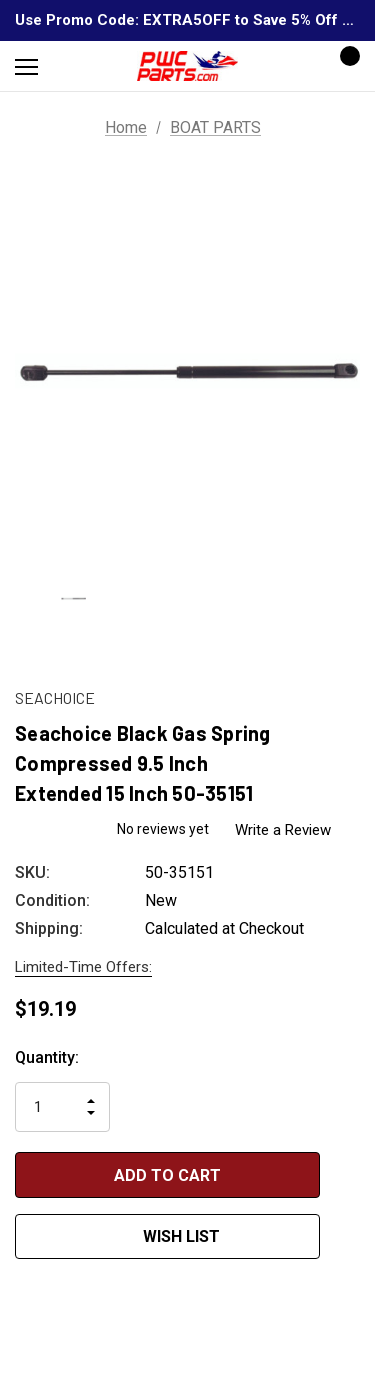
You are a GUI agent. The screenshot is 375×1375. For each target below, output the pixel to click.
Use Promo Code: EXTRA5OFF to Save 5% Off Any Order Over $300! (187, 20)
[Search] (79, 66)
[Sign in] (286, 66)
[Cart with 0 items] (344, 66)
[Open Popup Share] (350, 1204)
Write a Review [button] (286, 830)
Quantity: (47, 1057)
